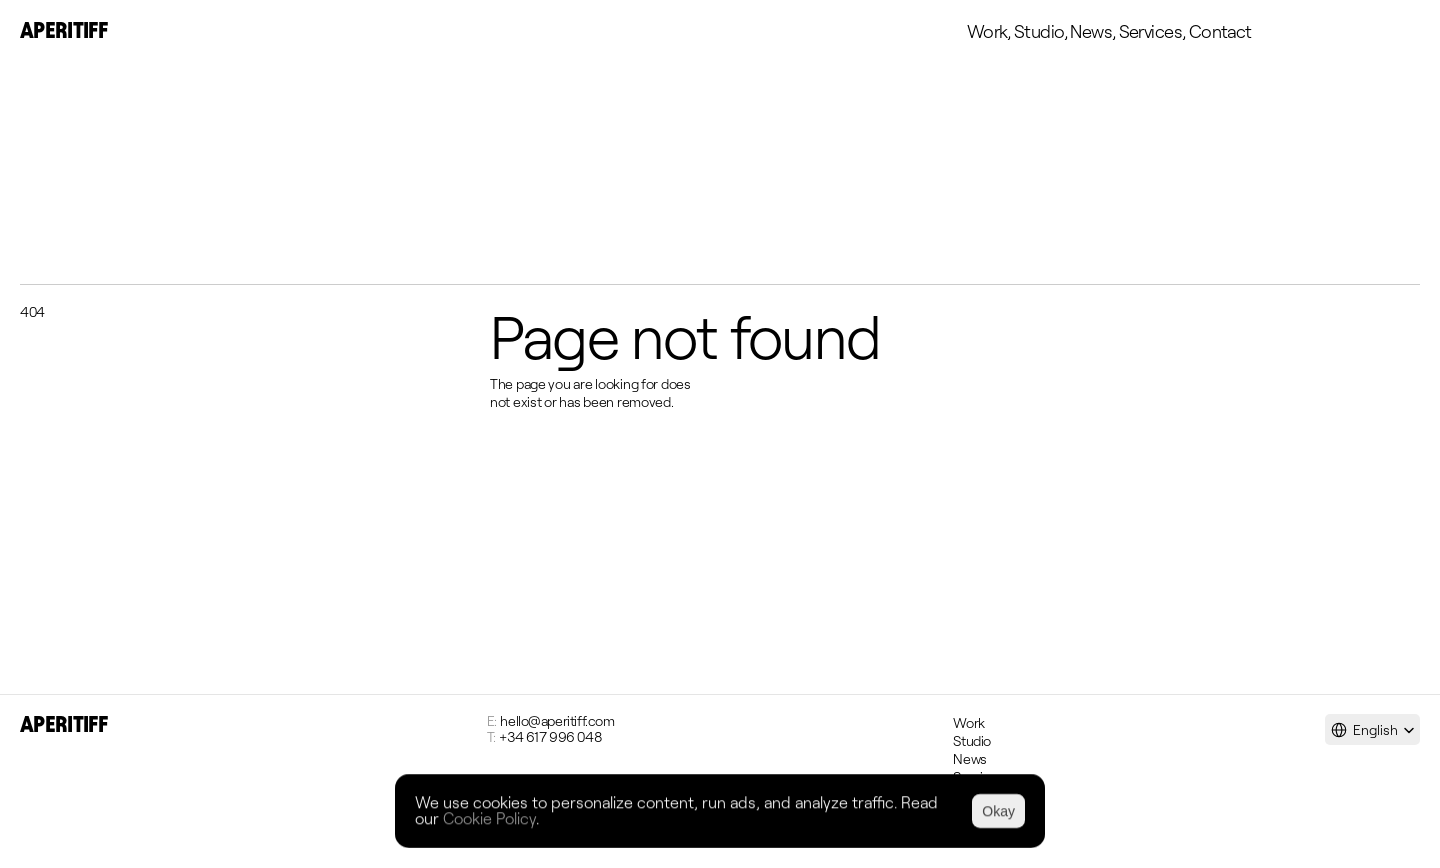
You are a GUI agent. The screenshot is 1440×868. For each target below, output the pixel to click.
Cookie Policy (489, 817)
